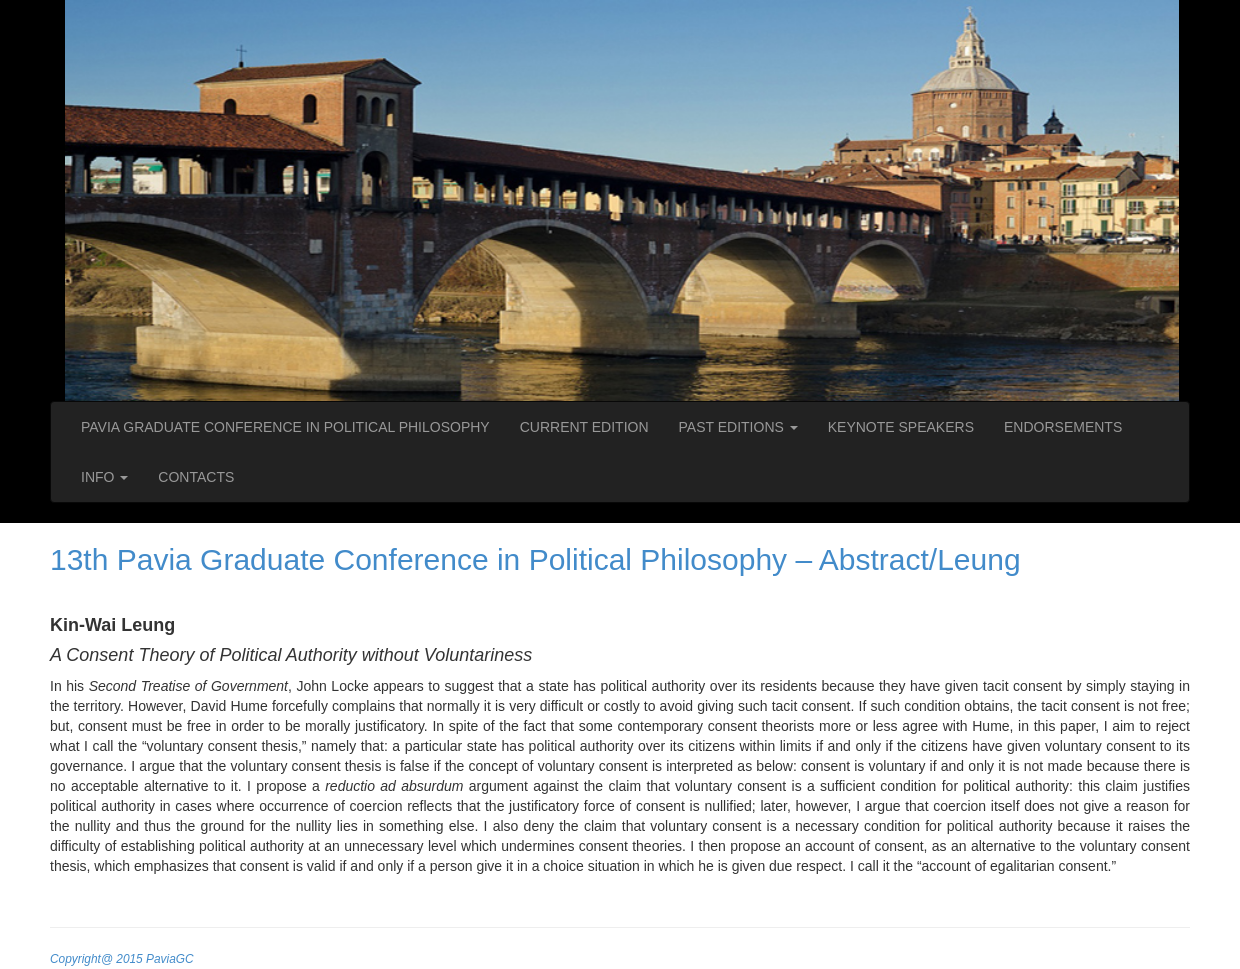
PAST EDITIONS (738, 427)
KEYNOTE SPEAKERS (901, 427)
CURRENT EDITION (584, 427)
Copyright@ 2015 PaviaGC (122, 959)
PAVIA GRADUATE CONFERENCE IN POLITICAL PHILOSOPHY (285, 427)
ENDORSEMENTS (1063, 427)
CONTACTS (196, 477)
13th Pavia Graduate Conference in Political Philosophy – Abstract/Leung (535, 559)
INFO (104, 477)
